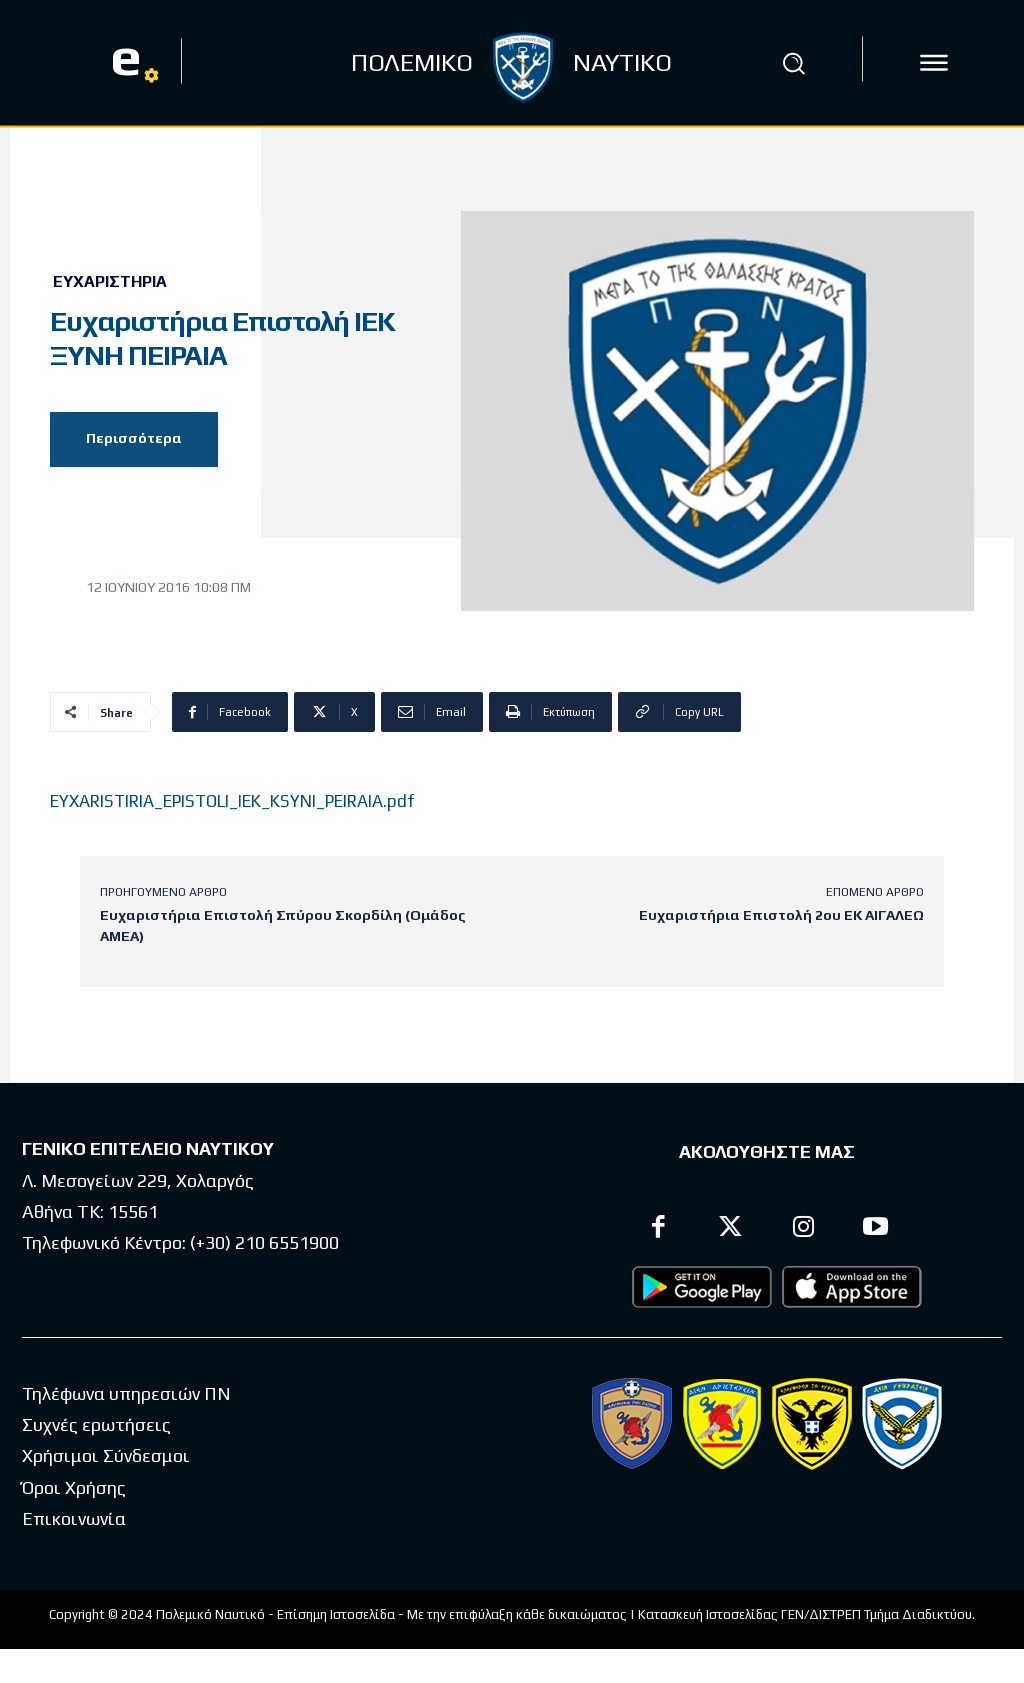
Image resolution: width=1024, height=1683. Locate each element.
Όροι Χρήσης (74, 1487)
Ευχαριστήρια (110, 282)
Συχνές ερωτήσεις (96, 1424)
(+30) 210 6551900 (264, 1242)
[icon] (934, 63)
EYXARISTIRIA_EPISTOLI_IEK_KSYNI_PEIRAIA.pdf (232, 801)
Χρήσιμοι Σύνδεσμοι (106, 1455)
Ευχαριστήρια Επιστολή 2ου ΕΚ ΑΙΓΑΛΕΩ (781, 915)
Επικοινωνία (74, 1518)
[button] (793, 63)
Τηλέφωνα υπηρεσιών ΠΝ (126, 1393)
